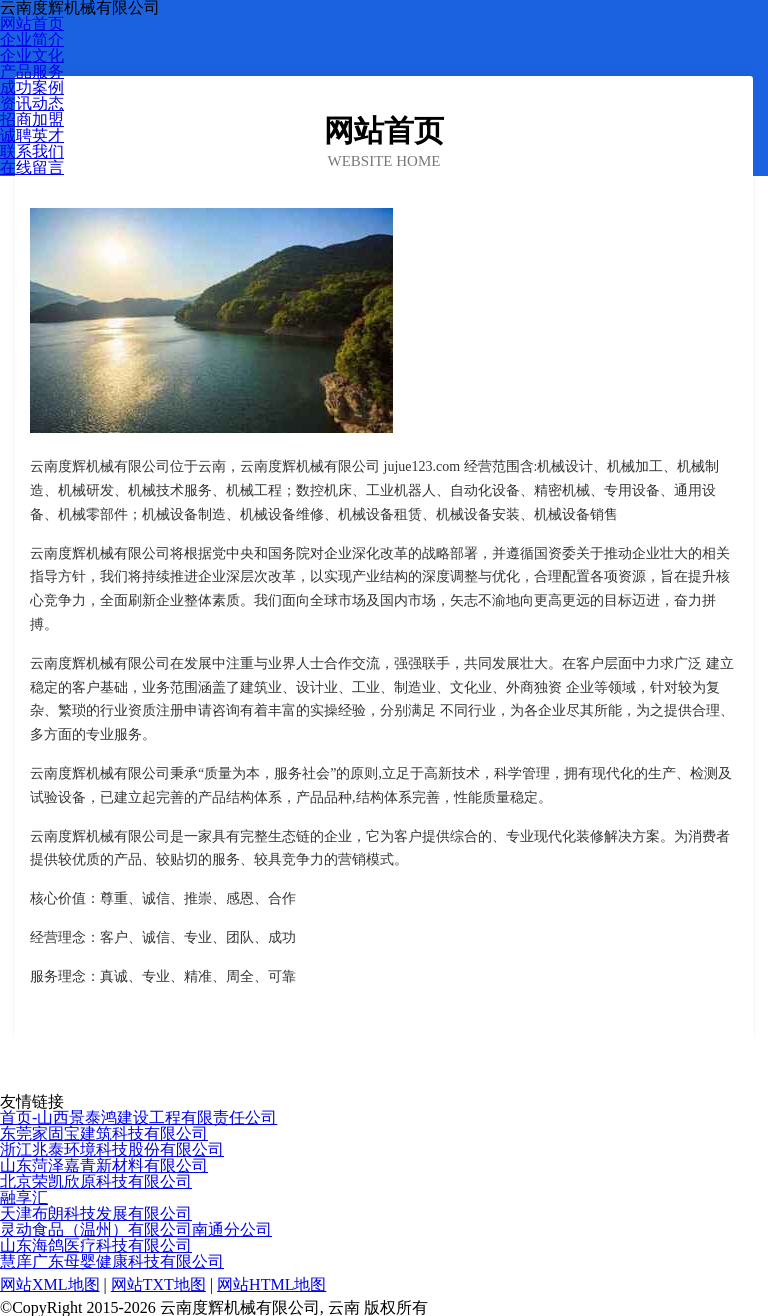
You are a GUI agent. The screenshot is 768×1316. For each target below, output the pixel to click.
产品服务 (32, 71)
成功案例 (32, 87)
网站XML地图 (50, 1284)
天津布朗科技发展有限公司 (96, 1213)
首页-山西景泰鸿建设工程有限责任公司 (138, 1117)
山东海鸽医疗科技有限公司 (96, 1245)
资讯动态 (32, 103)
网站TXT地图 (158, 1284)
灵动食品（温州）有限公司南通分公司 (136, 1229)
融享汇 (24, 1197)
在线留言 (32, 167)
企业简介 (32, 39)
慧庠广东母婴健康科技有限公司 (112, 1261)
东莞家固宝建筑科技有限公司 (104, 1133)
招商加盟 (32, 119)
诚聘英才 (32, 135)
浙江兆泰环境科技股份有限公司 (112, 1149)
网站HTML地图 (271, 1284)
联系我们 (32, 151)
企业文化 (32, 55)
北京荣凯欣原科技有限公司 (96, 1181)
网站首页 (32, 23)
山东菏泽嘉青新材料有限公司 (104, 1165)
